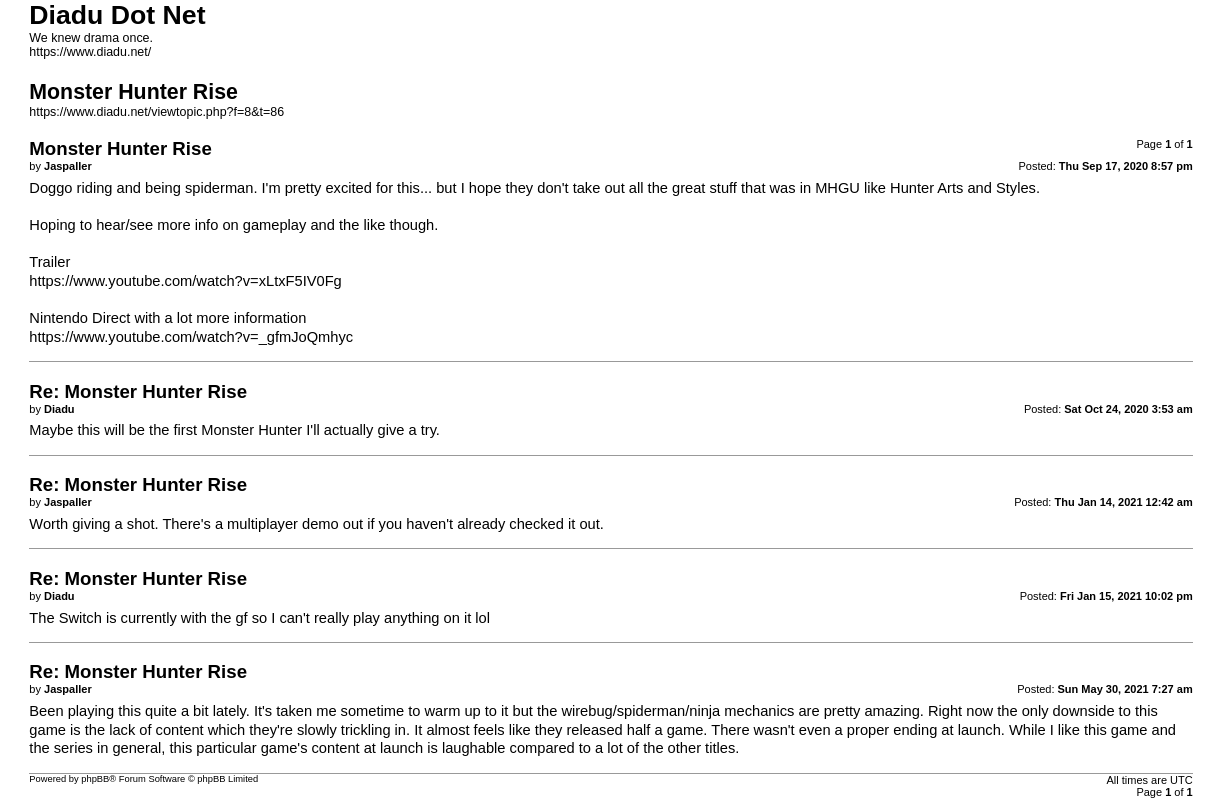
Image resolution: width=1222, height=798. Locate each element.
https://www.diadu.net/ (90, 52)
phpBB (95, 779)
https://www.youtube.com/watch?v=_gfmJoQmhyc (191, 337)
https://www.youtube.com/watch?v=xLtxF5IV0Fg (185, 281)
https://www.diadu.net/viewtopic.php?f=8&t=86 (156, 112)
